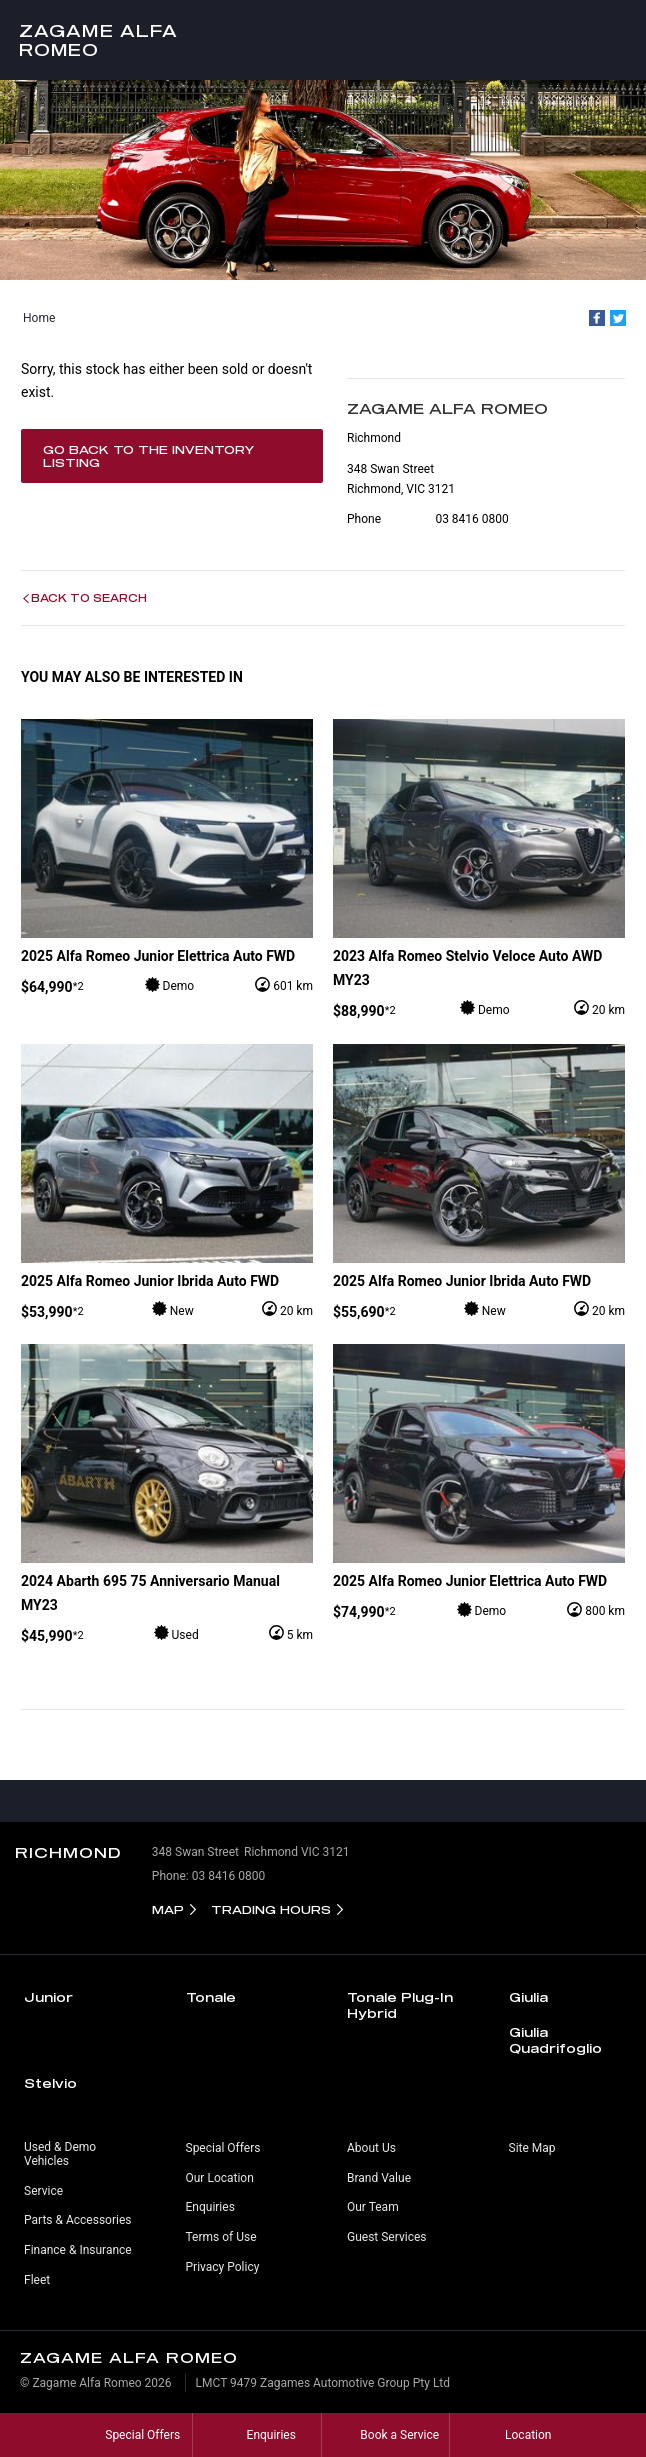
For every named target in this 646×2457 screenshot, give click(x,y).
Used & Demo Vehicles (60, 2154)
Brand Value (379, 2178)
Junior (48, 1997)
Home (39, 318)
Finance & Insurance (78, 2250)
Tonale (211, 1997)
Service (43, 2191)
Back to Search (89, 598)
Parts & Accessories (77, 2220)
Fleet (37, 2280)
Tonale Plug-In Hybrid (400, 2005)
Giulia (528, 1997)
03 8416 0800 (471, 519)
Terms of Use (221, 2237)
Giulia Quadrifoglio (555, 2040)
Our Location (220, 2178)
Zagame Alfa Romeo (98, 40)
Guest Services (386, 2237)
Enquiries (210, 2207)
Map (168, 1909)
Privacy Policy (223, 2267)
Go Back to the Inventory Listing (148, 456)
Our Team (373, 2207)
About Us (371, 2148)
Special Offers (223, 2148)
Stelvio (50, 2083)
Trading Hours (271, 1909)
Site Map (532, 2148)
